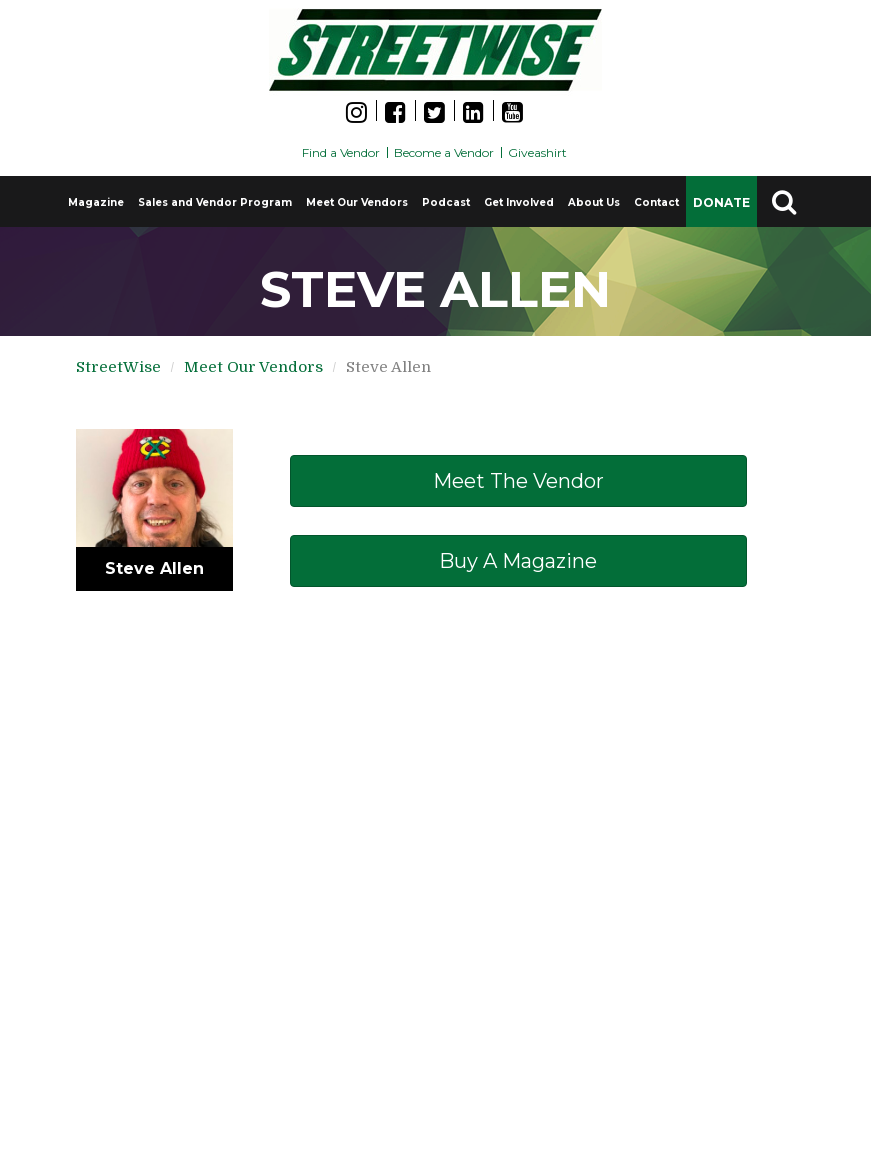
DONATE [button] (721, 202)
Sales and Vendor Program (215, 202)
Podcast (446, 202)
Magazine (96, 202)
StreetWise (118, 367)
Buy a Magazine (518, 561)
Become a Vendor (444, 152)
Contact (656, 202)
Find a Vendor (341, 152)
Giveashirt (537, 152)
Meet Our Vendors (357, 202)
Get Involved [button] (519, 202)
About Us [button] (594, 202)
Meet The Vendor (518, 481)
